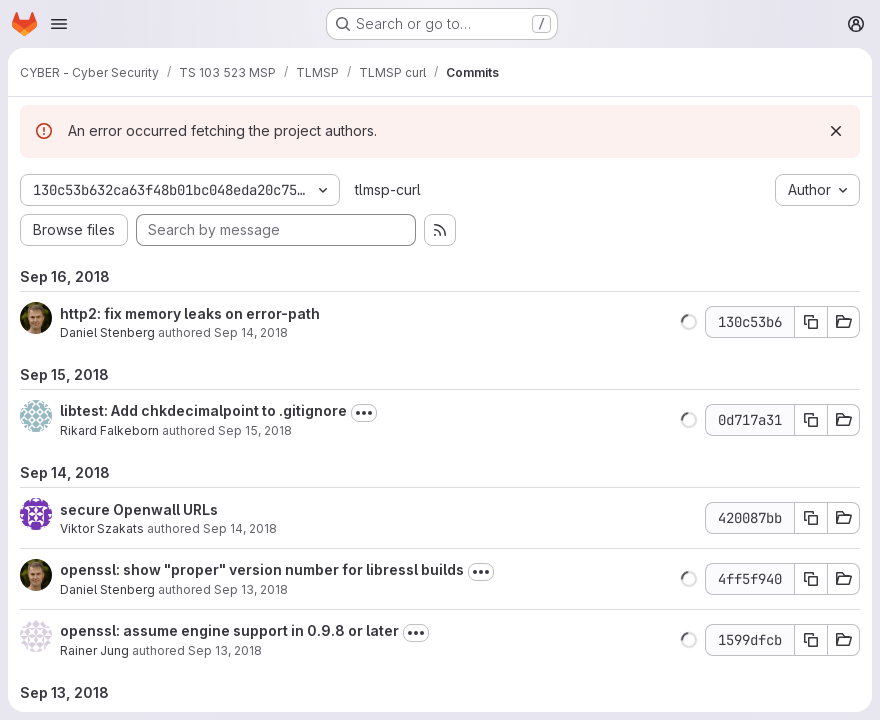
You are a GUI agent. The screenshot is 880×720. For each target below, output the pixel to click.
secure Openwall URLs (139, 509)
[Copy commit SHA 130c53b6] (811, 322)
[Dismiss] (836, 131)
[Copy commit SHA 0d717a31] (811, 420)
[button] (689, 322)
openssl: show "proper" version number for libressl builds (262, 569)
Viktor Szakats (102, 528)
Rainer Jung (94, 650)
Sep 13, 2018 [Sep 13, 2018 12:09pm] (251, 589)
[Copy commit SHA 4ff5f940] (811, 579)
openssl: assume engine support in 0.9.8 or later (229, 630)
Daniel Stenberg (107, 332)
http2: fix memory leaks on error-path (190, 313)
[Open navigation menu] (59, 24)
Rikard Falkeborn (109, 430)
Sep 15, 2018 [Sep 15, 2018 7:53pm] (255, 430)
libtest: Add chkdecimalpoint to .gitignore (203, 410)
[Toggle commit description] (364, 413)
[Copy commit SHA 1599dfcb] (811, 640)
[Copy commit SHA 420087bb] (811, 518)
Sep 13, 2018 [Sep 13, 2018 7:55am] (225, 650)
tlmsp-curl (388, 189)
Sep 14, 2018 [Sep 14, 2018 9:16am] (251, 332)
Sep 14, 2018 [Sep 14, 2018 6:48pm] (240, 528)
